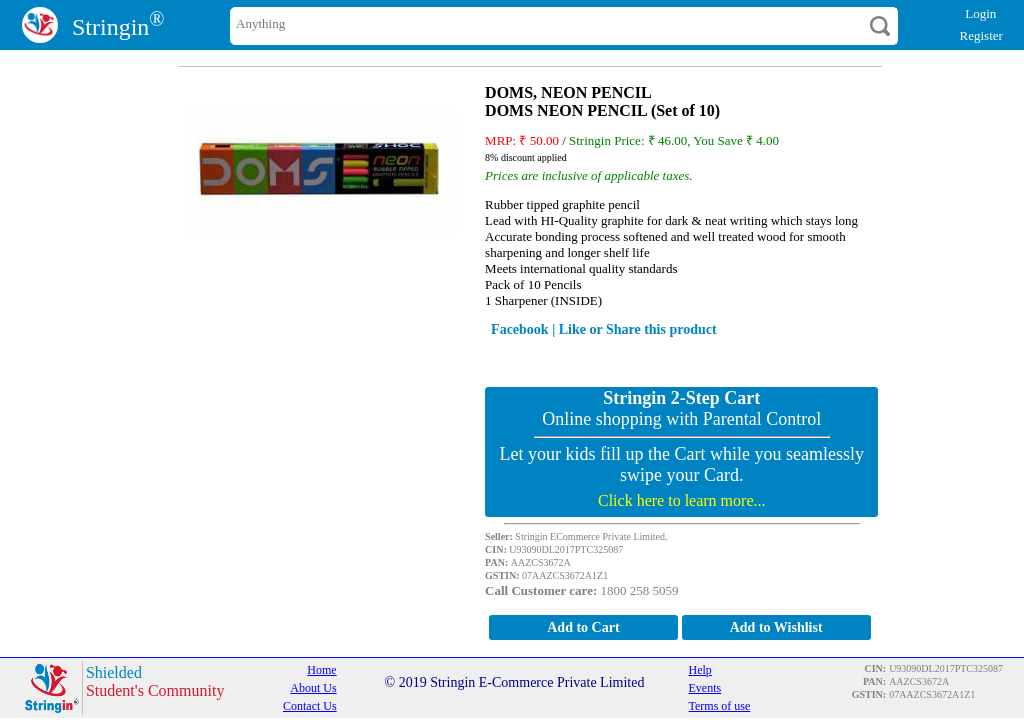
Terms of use (720, 706)
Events (705, 688)
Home (321, 670)
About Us (313, 688)
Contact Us (310, 706)
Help (700, 670)
